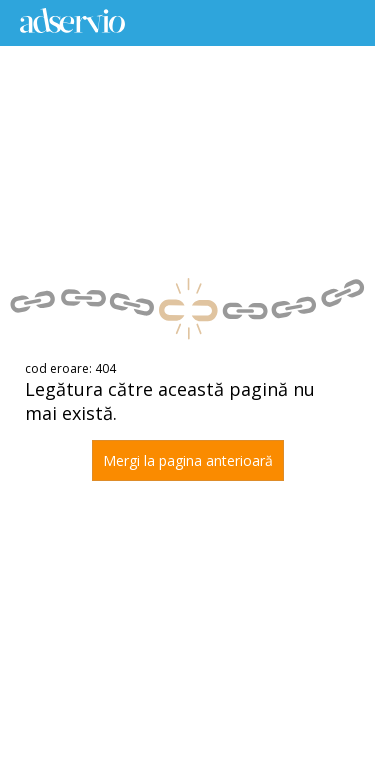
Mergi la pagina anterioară (188, 460)
